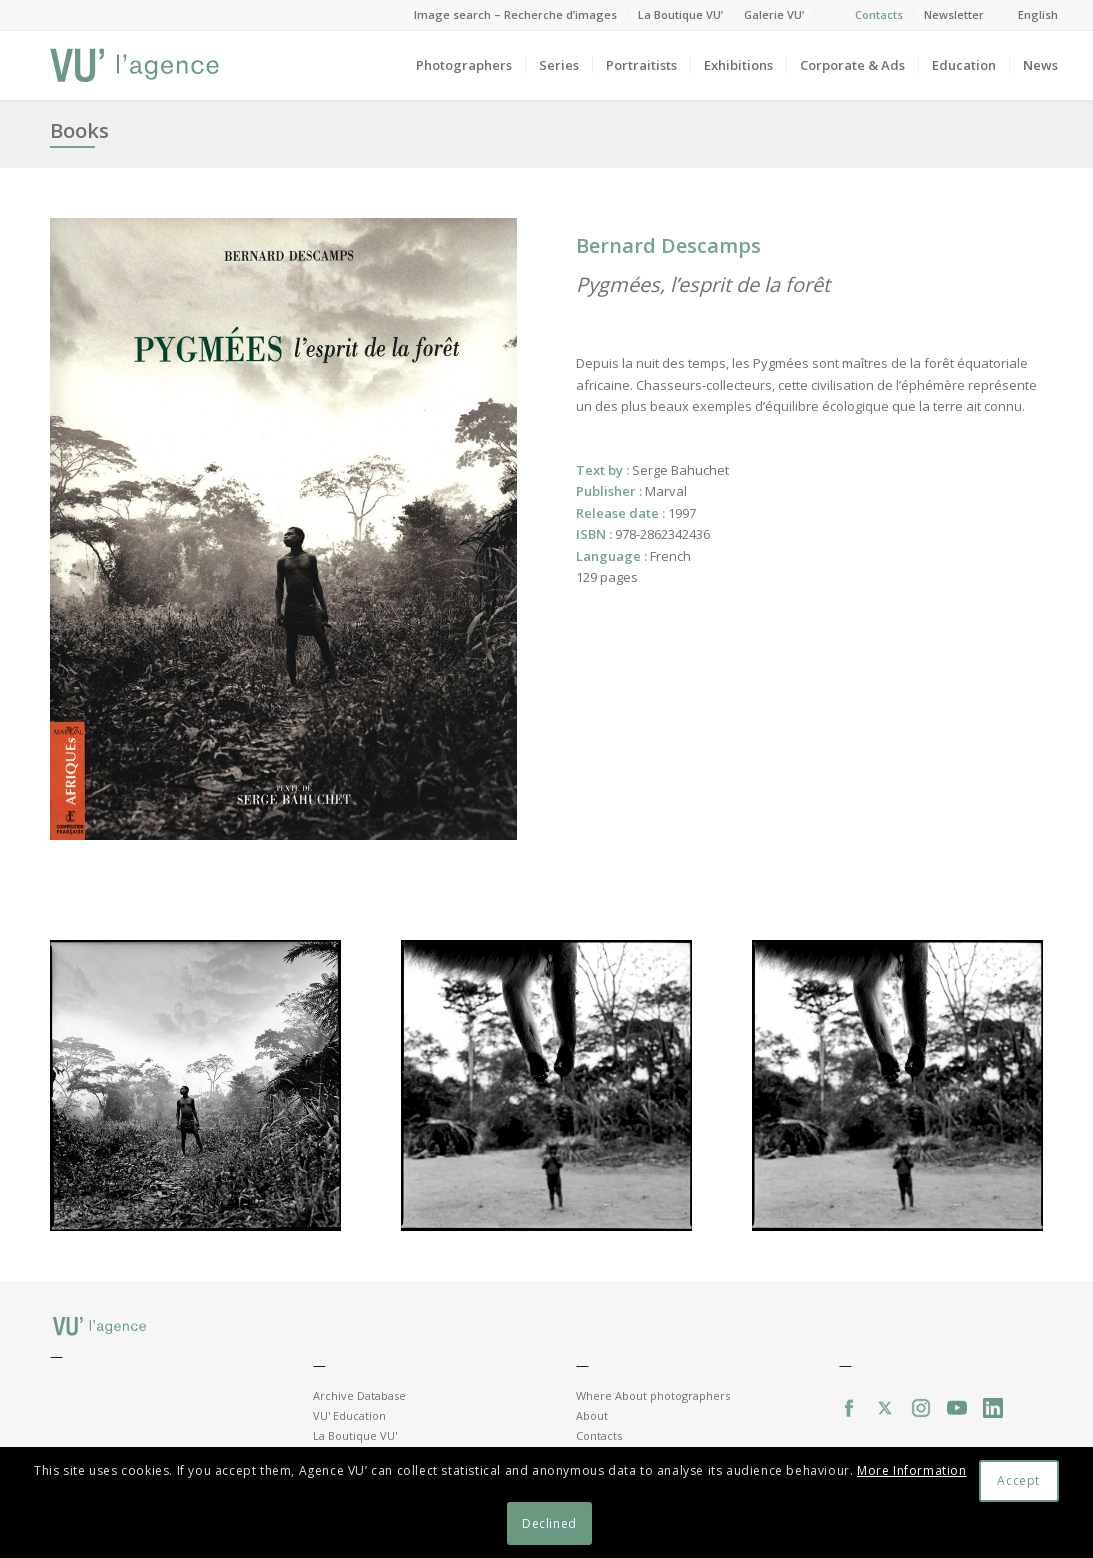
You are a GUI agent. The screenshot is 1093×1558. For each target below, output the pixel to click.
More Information (912, 1470)
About (592, 1415)
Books (79, 130)
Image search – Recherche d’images (515, 14)
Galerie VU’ (774, 14)
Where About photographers (653, 1395)
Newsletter (954, 14)
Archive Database (359, 1395)
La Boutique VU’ (680, 14)
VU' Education (349, 1415)
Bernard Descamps (668, 245)
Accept (1018, 1480)
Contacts (879, 14)
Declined (549, 1523)
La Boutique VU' (355, 1435)
